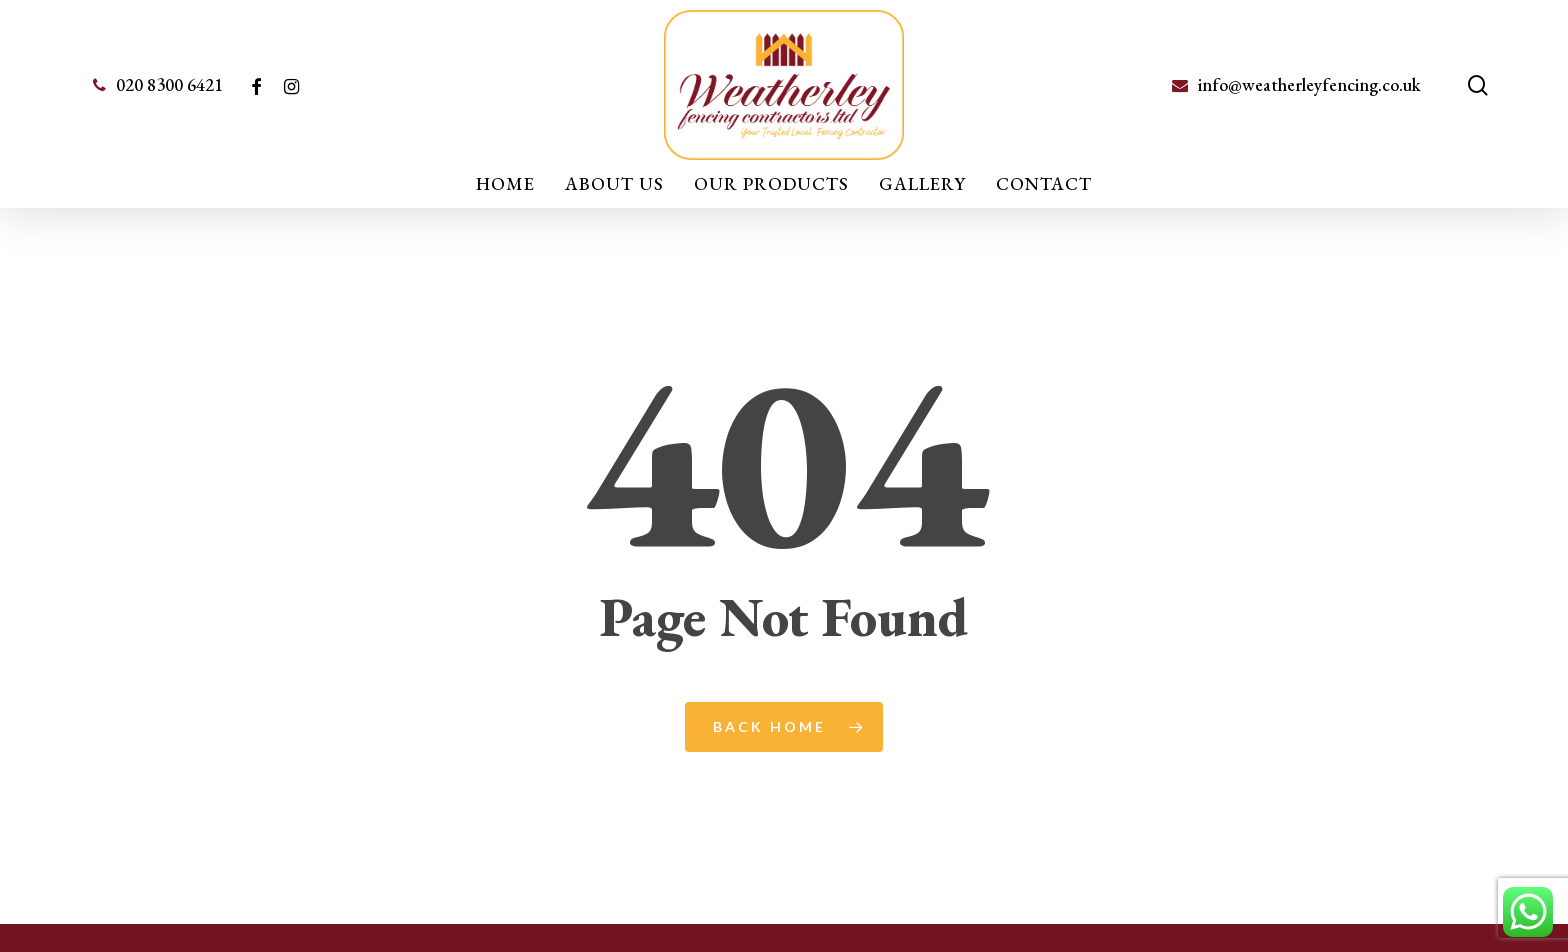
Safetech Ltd (1048, 919)
